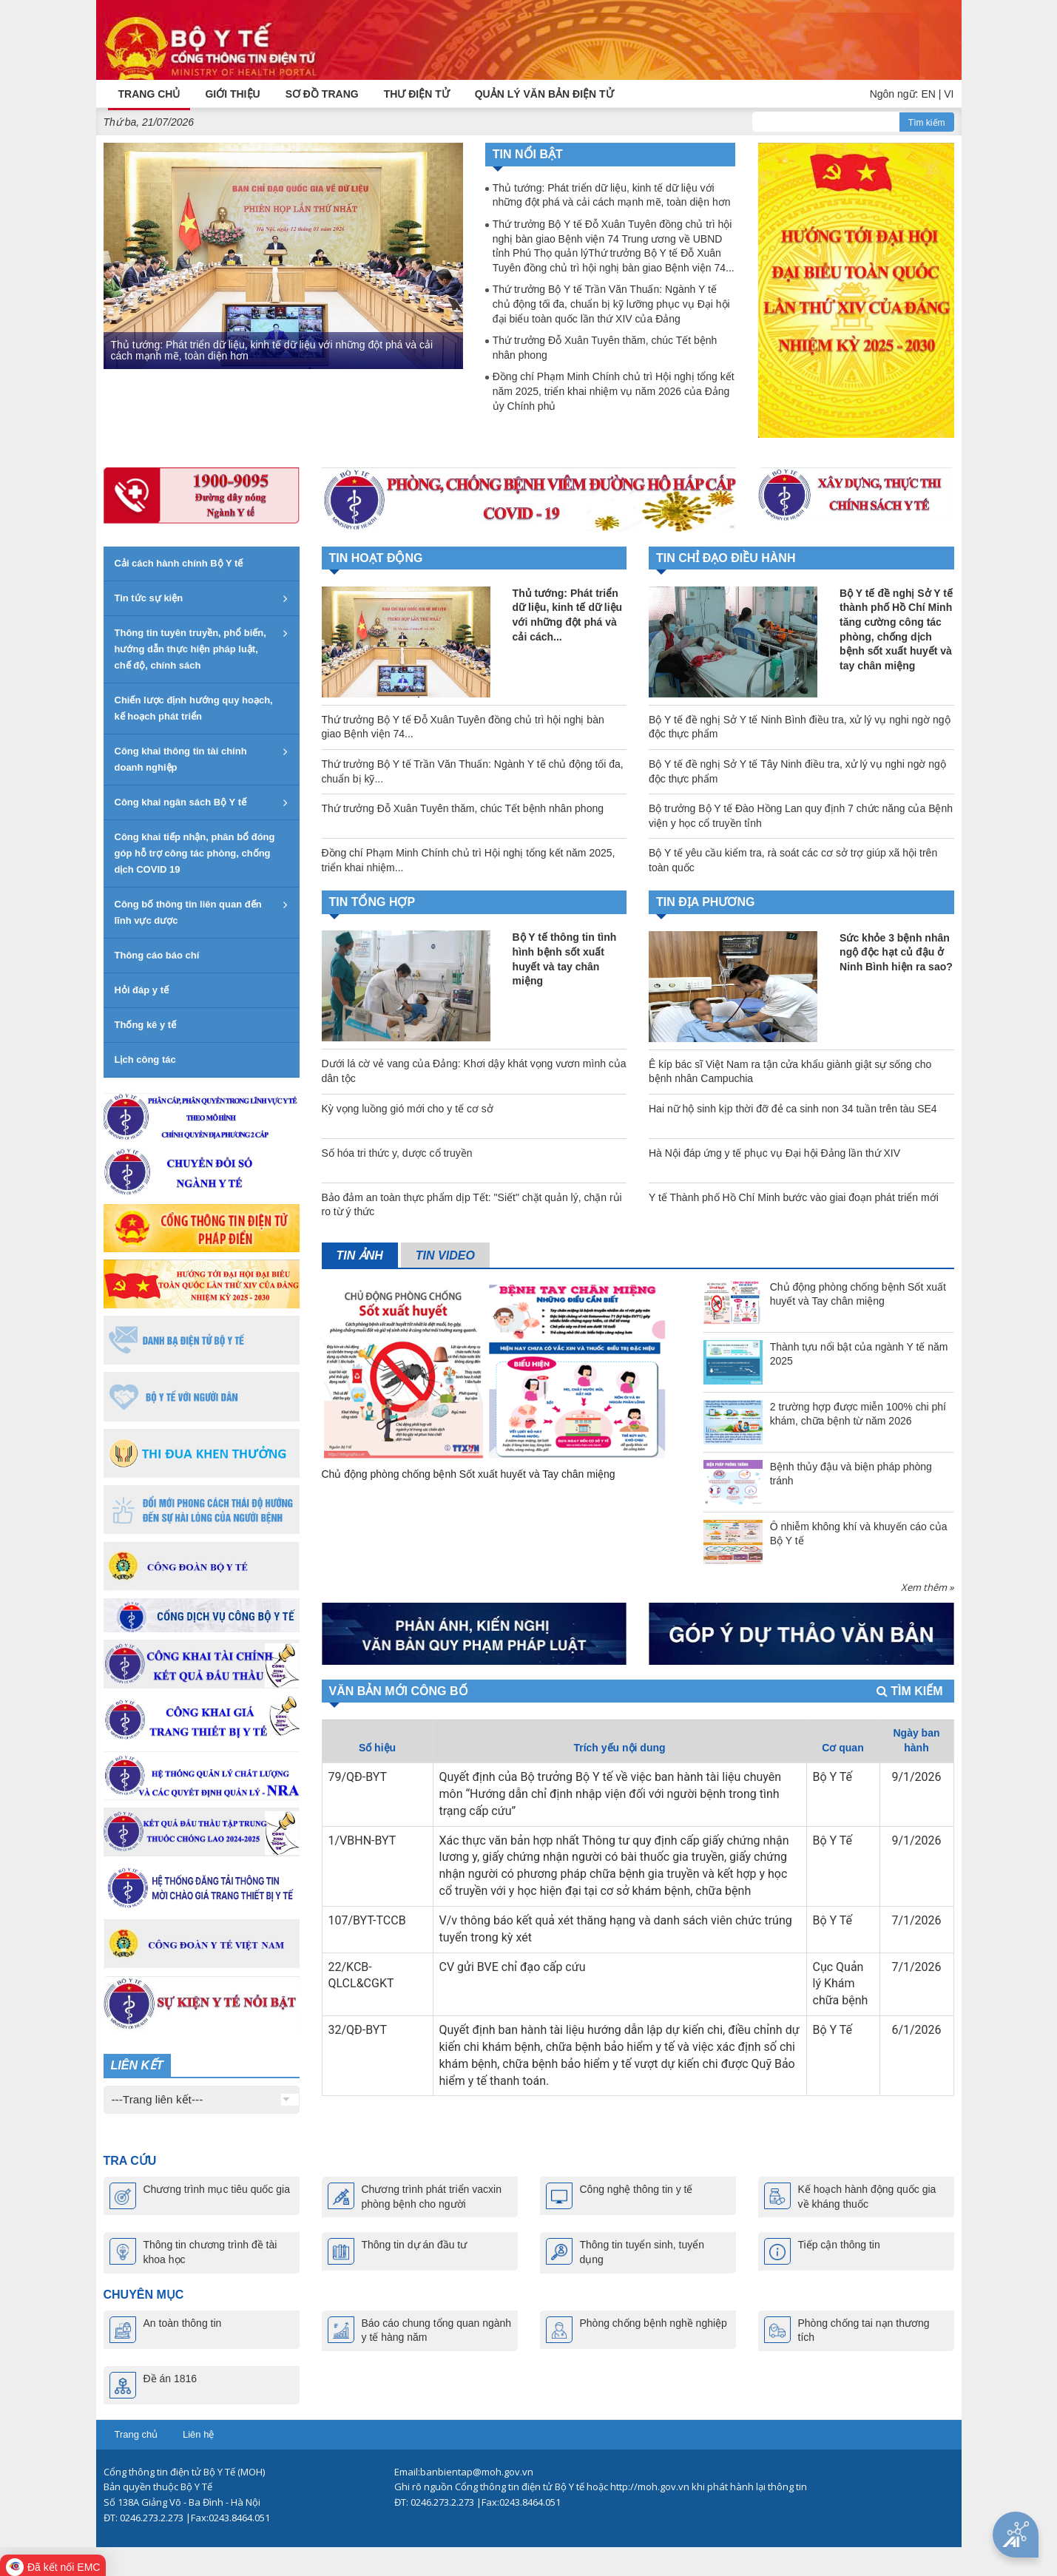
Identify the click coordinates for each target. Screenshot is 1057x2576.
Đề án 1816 (170, 2378)
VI (948, 94)
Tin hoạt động (376, 557)
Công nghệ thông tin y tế (636, 2189)
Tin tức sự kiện (149, 597)
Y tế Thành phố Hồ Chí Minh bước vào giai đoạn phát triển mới (794, 1197)
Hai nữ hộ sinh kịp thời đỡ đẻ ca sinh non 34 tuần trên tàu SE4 (793, 1108)
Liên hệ (198, 2433)
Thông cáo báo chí (157, 954)
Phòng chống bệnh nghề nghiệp (653, 2322)
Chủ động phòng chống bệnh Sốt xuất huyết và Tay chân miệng (468, 1473)
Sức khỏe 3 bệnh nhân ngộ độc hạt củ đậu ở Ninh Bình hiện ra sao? (896, 951)
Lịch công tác (145, 1058)
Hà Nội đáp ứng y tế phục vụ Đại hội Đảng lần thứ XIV (774, 1152)
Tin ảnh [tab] (360, 1254)
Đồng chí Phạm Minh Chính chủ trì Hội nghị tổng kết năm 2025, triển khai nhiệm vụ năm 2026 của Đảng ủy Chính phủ (614, 391)
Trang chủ (136, 2433)
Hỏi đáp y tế (142, 989)
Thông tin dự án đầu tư (414, 2245)
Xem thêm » (927, 1586)
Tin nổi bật (528, 154)
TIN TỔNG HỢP (372, 901)
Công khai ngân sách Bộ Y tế (181, 801)
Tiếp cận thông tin (839, 2245)
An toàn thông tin (182, 2322)
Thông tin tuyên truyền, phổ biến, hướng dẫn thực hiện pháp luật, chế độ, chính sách (190, 648)
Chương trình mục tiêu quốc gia (216, 2189)
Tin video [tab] (445, 1254)
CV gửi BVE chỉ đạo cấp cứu (512, 1966)
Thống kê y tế (146, 1024)
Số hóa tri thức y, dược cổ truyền (397, 1152)
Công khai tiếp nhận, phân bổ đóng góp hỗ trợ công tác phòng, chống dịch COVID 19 (195, 852)
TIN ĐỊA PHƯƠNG (705, 902)
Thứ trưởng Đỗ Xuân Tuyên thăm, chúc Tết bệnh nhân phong (605, 347)
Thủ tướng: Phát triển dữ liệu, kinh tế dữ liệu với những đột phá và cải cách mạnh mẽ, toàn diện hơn (272, 349)
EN (928, 94)
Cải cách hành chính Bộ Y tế (179, 562)
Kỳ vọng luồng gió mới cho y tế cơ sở (407, 1108)
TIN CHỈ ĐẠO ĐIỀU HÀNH (725, 557)
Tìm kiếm (926, 122)
